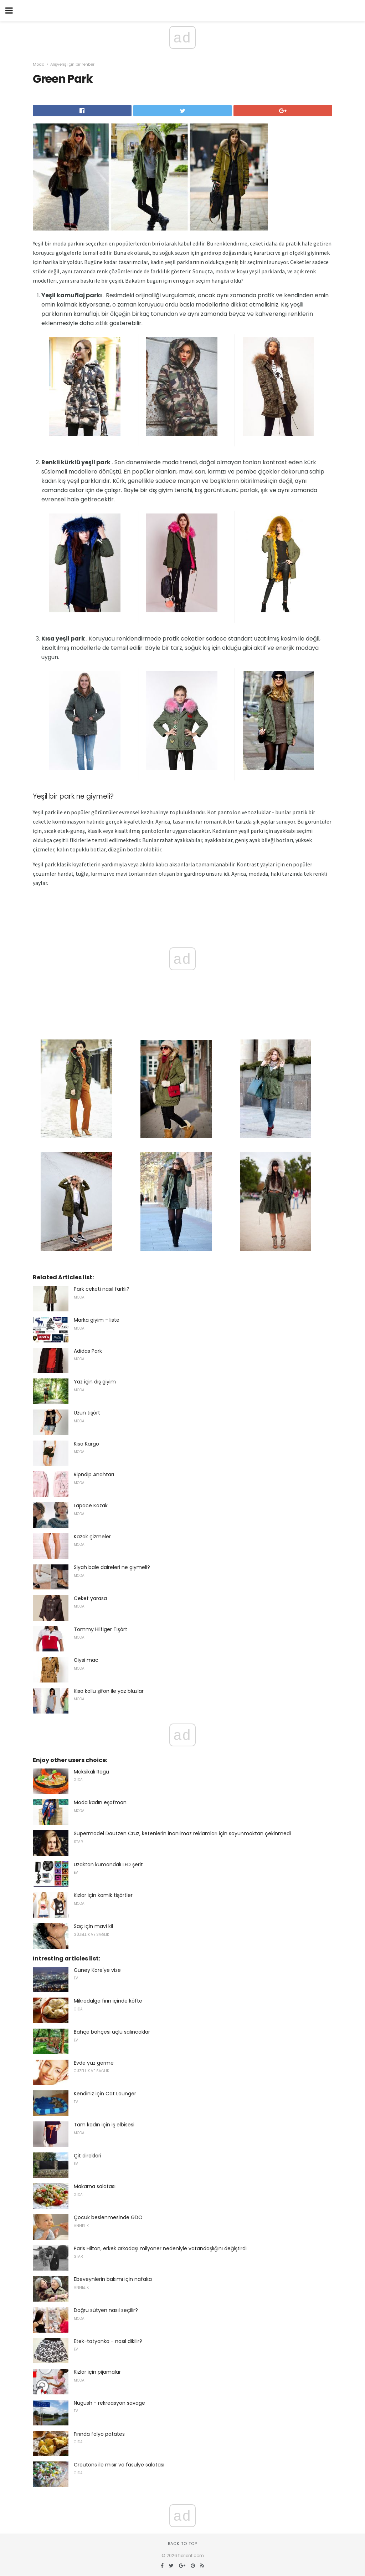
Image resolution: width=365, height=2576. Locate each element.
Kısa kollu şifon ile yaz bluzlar (109, 1691)
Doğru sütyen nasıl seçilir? (106, 2310)
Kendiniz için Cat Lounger (105, 2093)
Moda (39, 64)
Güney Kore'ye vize (97, 1970)
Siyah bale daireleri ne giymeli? (112, 1567)
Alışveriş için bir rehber (72, 64)
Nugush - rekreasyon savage (109, 2403)
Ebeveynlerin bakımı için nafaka (113, 2279)
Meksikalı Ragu (91, 1771)
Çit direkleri (87, 2155)
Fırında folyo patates (99, 2434)
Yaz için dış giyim (95, 1381)
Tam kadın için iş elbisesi (104, 2124)
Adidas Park (88, 1351)
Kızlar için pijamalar (97, 2371)
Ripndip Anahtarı (94, 1474)
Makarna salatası (94, 2186)
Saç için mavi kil (93, 1926)
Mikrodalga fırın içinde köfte (108, 2000)
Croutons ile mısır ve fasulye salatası (119, 2464)
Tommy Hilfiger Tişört (100, 1629)
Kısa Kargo (86, 1443)
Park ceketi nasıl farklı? (101, 1288)
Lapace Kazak (91, 1505)
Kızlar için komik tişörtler (103, 1895)
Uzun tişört (87, 1412)
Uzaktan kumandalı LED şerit (108, 1864)
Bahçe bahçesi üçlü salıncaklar (112, 2031)
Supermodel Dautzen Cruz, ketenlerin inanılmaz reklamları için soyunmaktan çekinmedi (182, 1833)
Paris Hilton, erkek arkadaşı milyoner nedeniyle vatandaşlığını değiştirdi (160, 2248)
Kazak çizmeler (92, 1536)
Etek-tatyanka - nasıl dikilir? (108, 2341)
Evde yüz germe (94, 2062)
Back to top (182, 2543)
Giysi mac (86, 1660)
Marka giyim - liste (96, 1320)
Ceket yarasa (90, 1598)
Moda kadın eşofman (100, 1802)
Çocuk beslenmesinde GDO (108, 2217)
